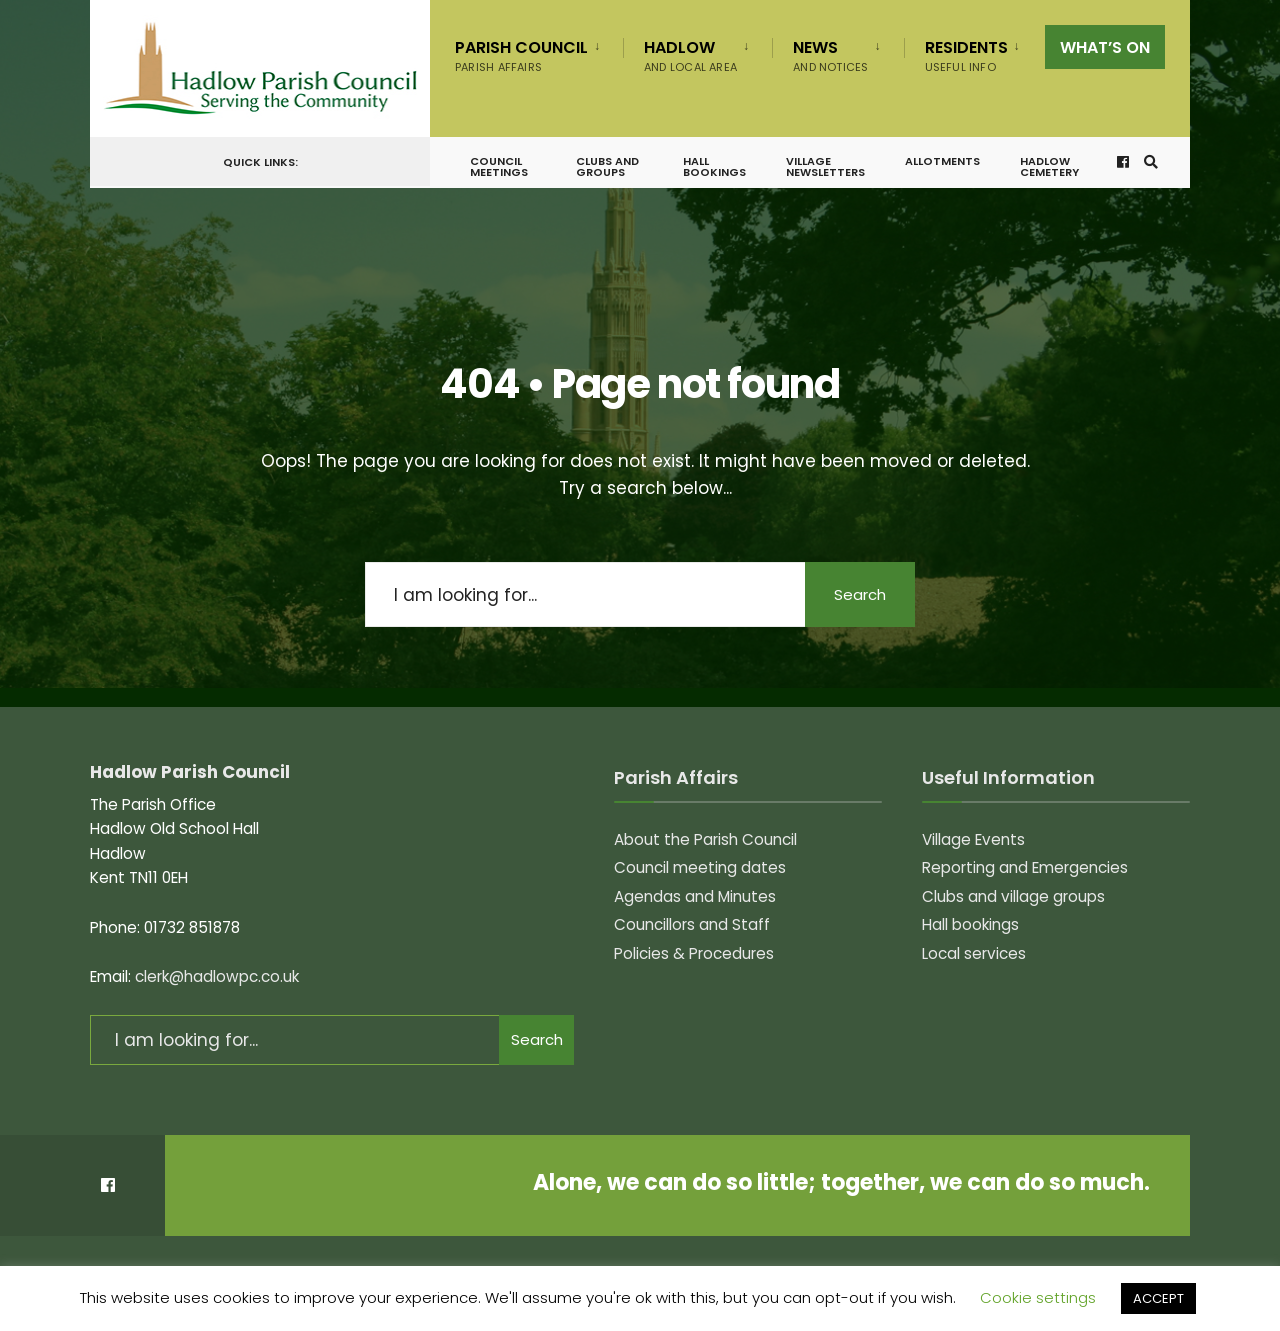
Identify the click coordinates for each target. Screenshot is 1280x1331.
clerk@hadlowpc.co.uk (217, 976)
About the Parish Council (705, 839)
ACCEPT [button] (1158, 1298)
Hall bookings (714, 166)
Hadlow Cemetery (1049, 166)
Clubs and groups (607, 166)
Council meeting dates (700, 867)
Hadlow (690, 55)
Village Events (973, 839)
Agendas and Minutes (695, 896)
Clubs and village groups (1013, 896)
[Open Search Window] (1151, 162)
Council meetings (499, 166)
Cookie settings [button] (1038, 1297)
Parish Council (521, 55)
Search (860, 594)
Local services (974, 953)
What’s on (1105, 47)
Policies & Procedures (694, 953)
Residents (966, 55)
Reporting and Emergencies (1025, 867)
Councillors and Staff (692, 924)
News (830, 55)
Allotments (942, 161)
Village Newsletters (825, 166)
